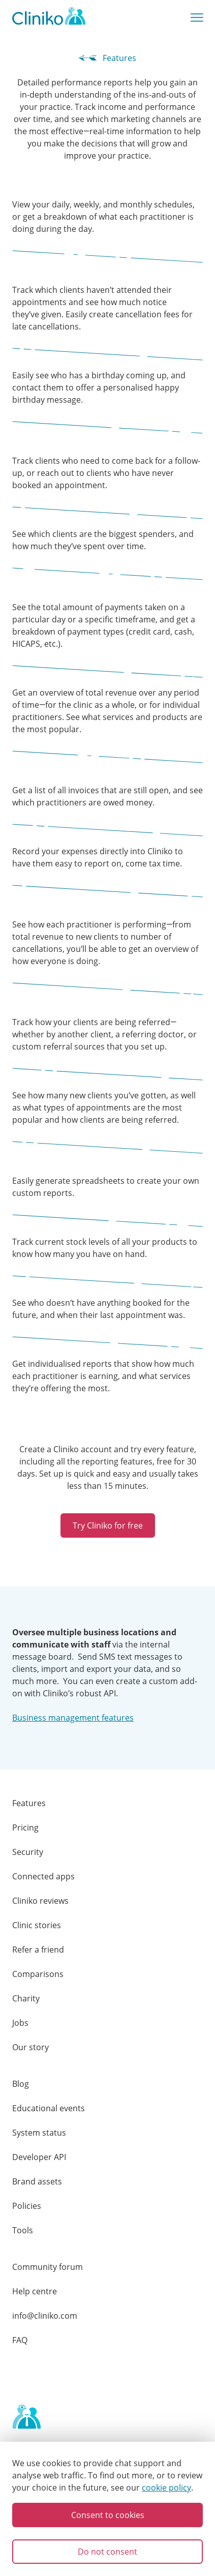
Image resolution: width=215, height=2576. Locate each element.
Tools (22, 2230)
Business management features (73, 1717)
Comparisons (38, 1974)
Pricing (25, 1827)
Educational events (48, 2108)
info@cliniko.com (44, 2315)
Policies (26, 2205)
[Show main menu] (197, 18)
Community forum (47, 2266)
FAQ (19, 2340)
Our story (30, 2047)
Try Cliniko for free (108, 1525)
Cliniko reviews (40, 1900)
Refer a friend (38, 1949)
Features (107, 58)
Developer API (39, 2157)
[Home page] (26, 2417)
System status (39, 2132)
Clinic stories (36, 1925)
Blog (20, 2083)
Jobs (20, 2022)
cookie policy (166, 2487)
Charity (26, 1998)
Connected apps (43, 1876)
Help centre (34, 2291)
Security (27, 1852)
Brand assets (37, 2181)
